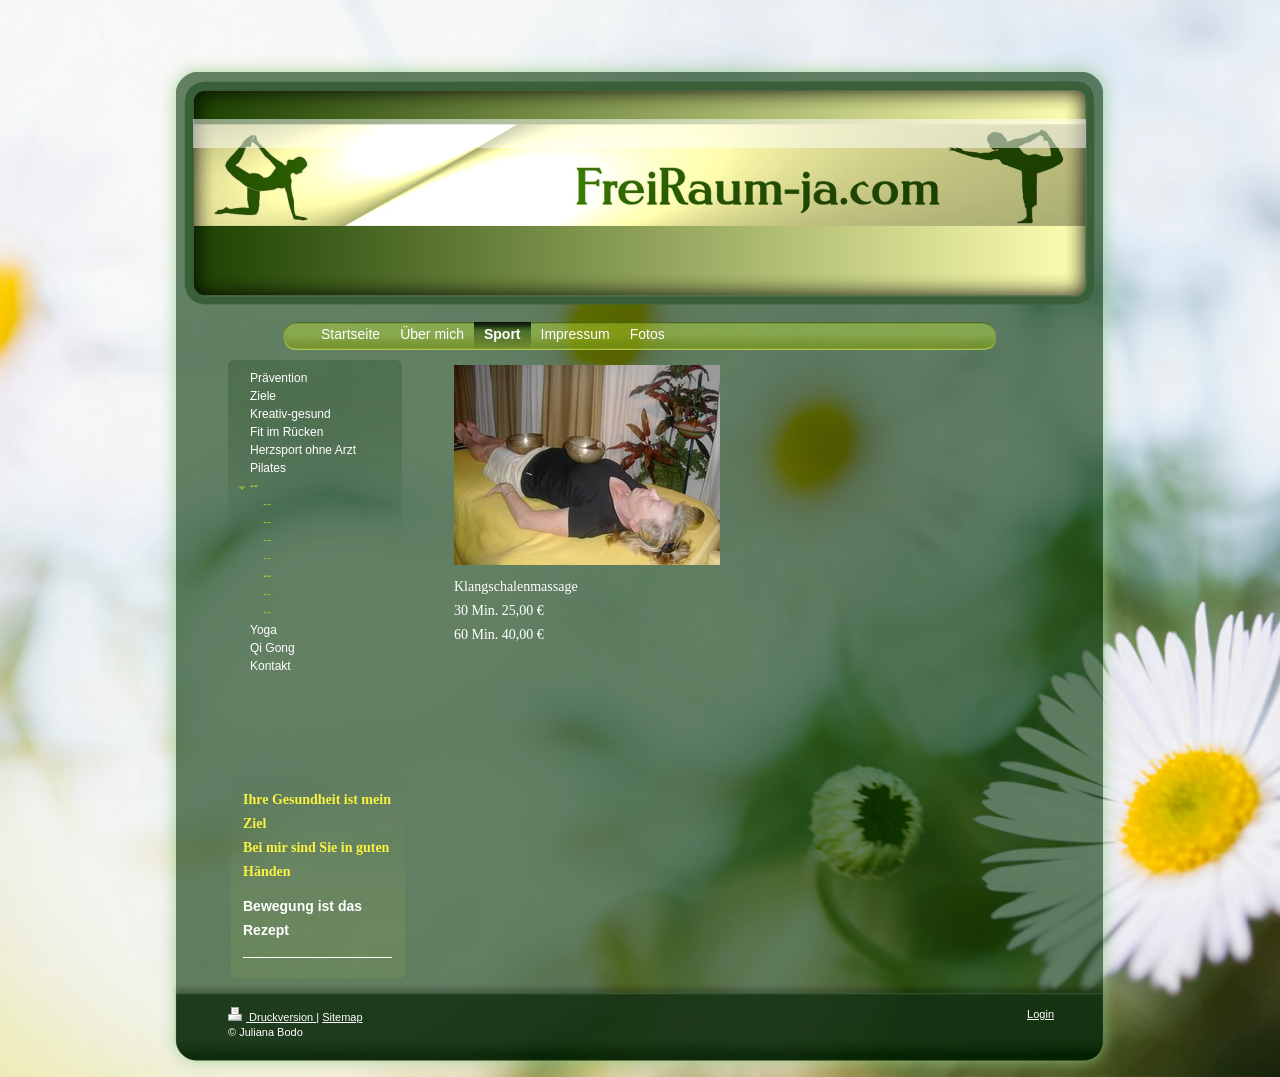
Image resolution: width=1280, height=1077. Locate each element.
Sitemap (342, 1017)
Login (1040, 1014)
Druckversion (272, 1017)
